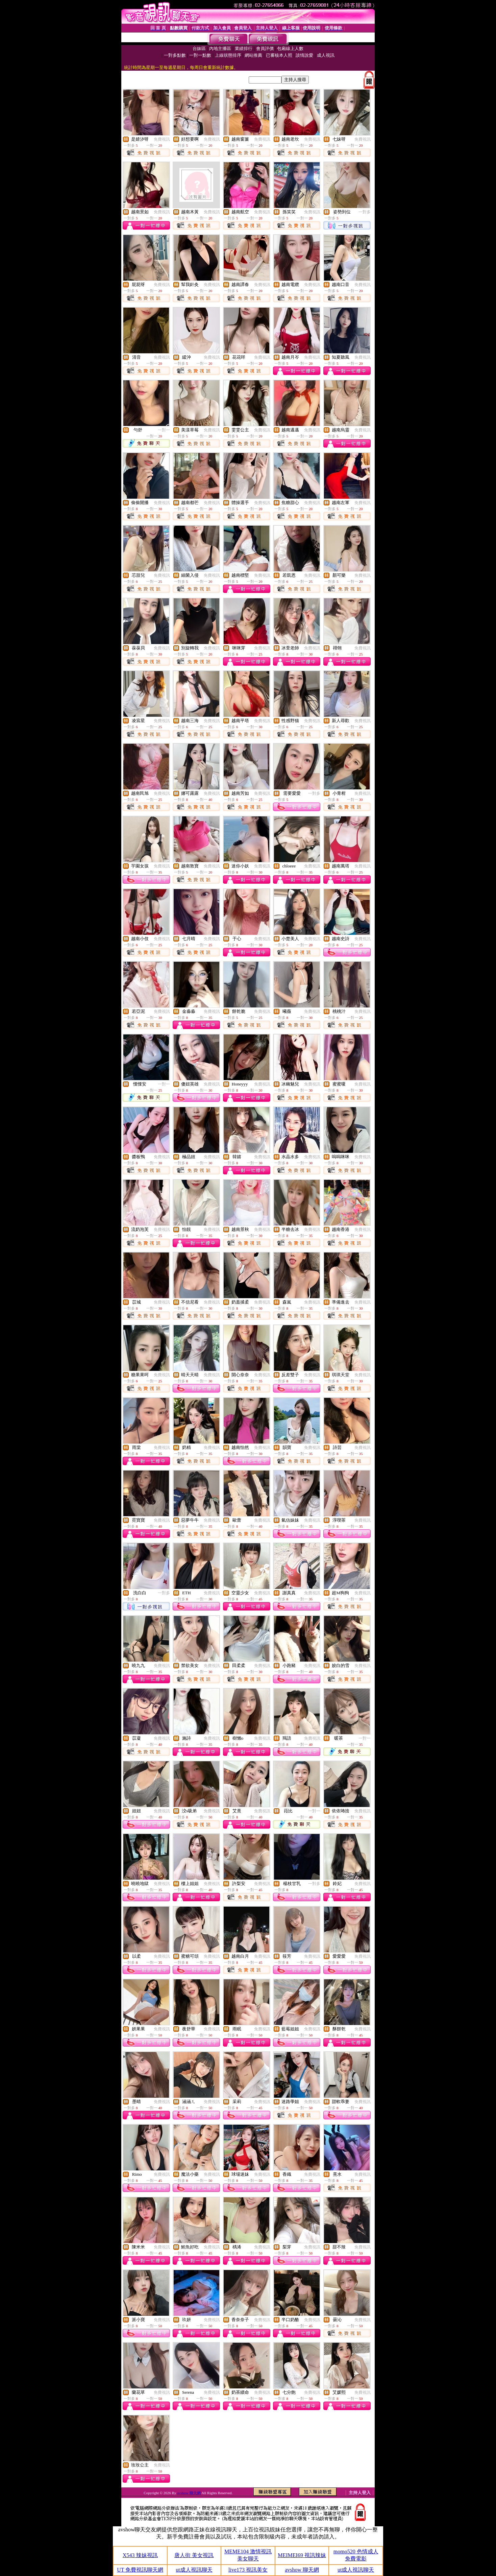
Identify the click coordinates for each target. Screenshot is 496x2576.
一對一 (164, 430)
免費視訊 (162, 139)
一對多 (364, 212)
